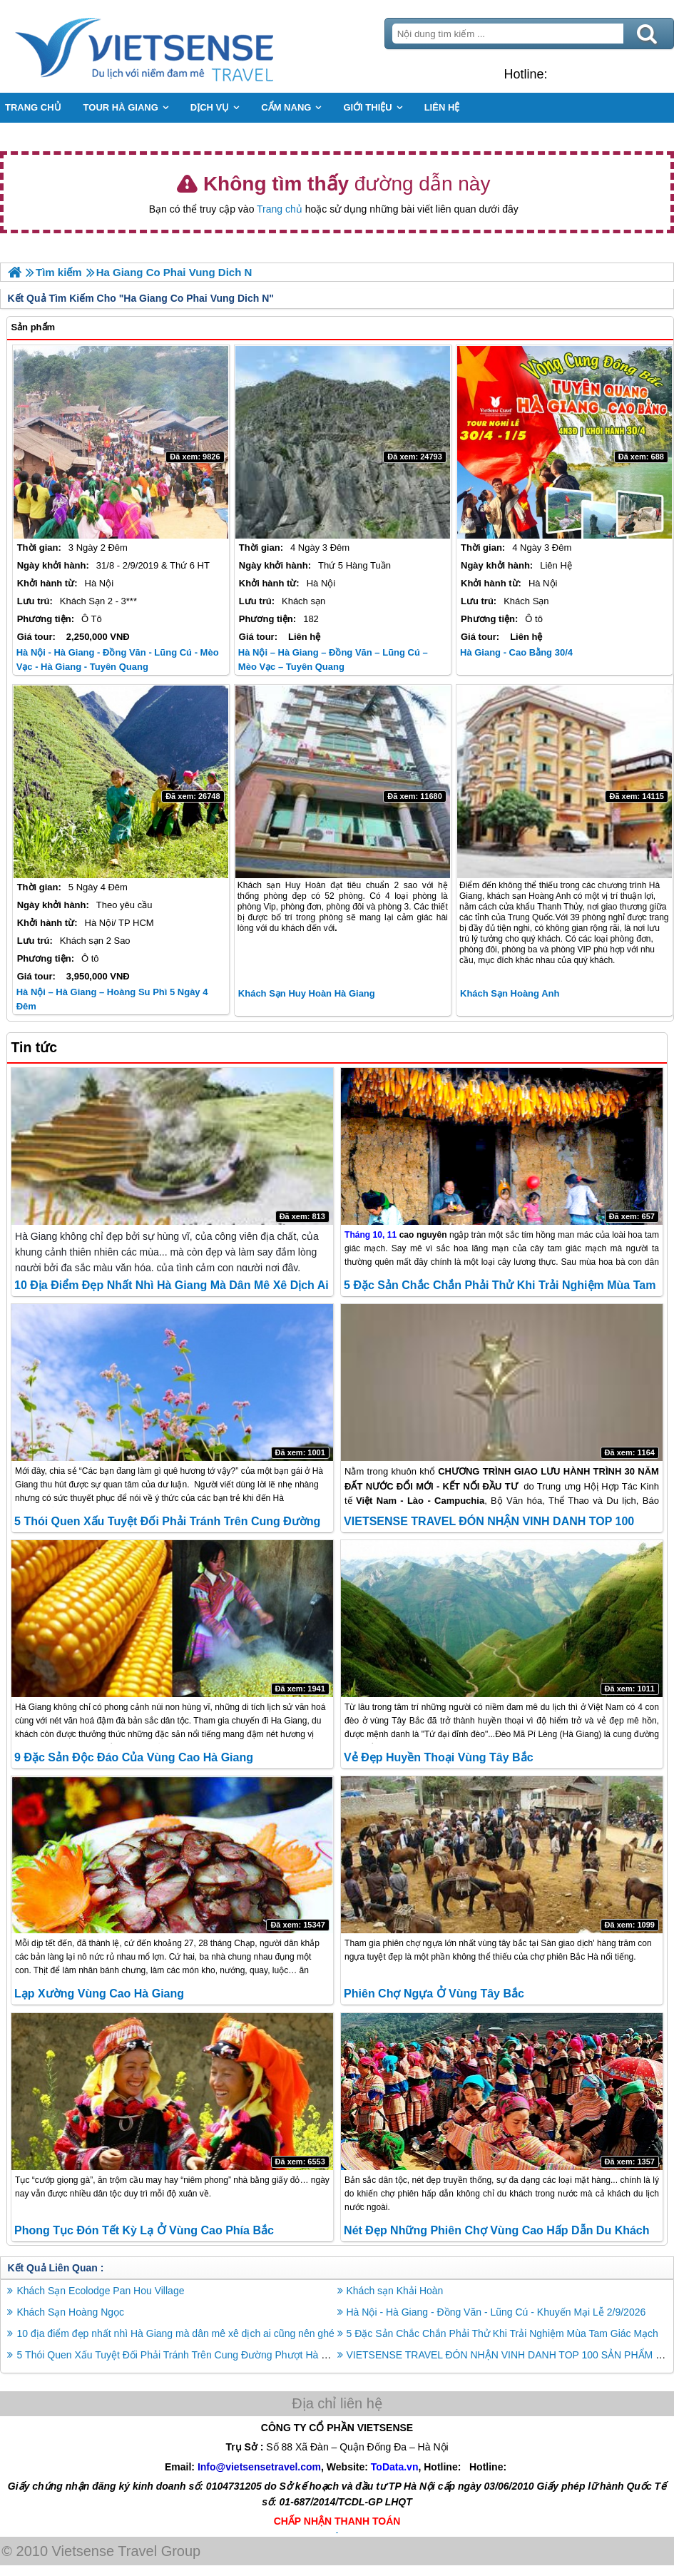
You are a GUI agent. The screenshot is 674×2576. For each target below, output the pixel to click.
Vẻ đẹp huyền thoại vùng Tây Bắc (438, 1757)
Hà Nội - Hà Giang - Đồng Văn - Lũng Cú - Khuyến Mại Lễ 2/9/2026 (496, 2312)
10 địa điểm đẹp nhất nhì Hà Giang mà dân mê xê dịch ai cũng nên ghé (175, 2333)
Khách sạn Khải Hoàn (395, 2290)
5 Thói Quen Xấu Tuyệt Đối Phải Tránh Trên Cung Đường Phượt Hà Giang (181, 2355)
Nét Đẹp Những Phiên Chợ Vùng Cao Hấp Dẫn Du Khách (496, 2230)
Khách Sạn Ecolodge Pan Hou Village (100, 2290)
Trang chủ (279, 209)
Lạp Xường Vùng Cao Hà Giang (99, 1993)
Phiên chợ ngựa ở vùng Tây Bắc (434, 1993)
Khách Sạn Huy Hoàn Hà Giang (306, 993)
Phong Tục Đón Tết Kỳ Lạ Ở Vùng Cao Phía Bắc (144, 2230)
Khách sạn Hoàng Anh (509, 993)
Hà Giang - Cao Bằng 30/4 (516, 652)
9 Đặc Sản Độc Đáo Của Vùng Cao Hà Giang (133, 1757)
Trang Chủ (179, 46)
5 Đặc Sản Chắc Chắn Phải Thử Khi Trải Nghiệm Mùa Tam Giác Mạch (502, 2333)
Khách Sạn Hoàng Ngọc (70, 2312)
